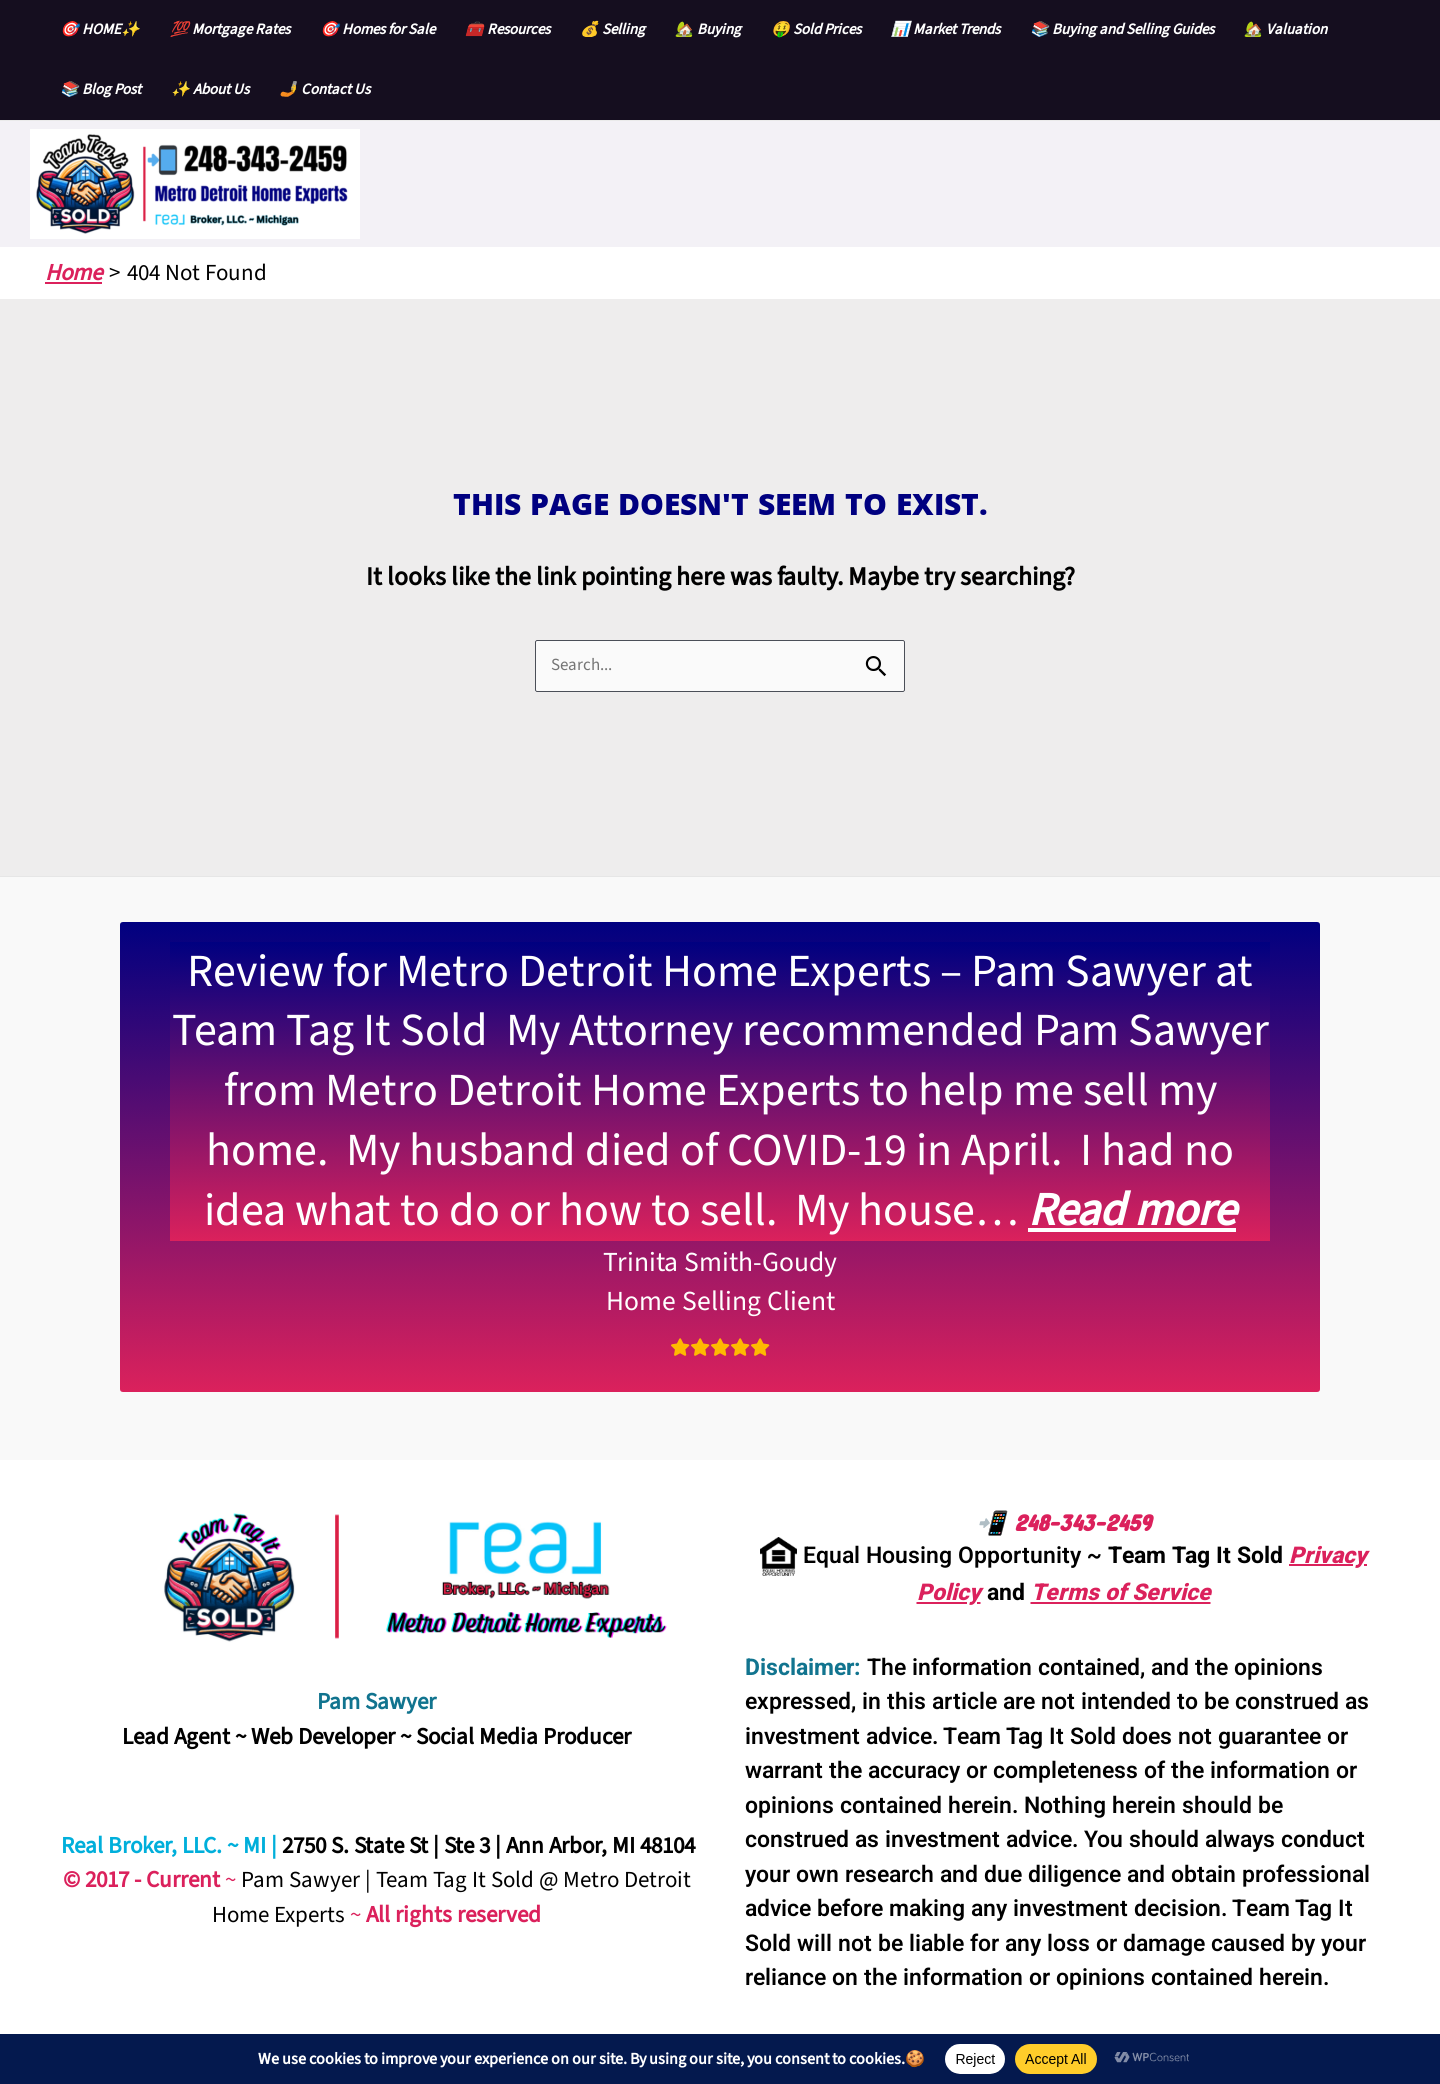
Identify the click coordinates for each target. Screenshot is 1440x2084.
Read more (1132, 1210)
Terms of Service (1121, 1593)
